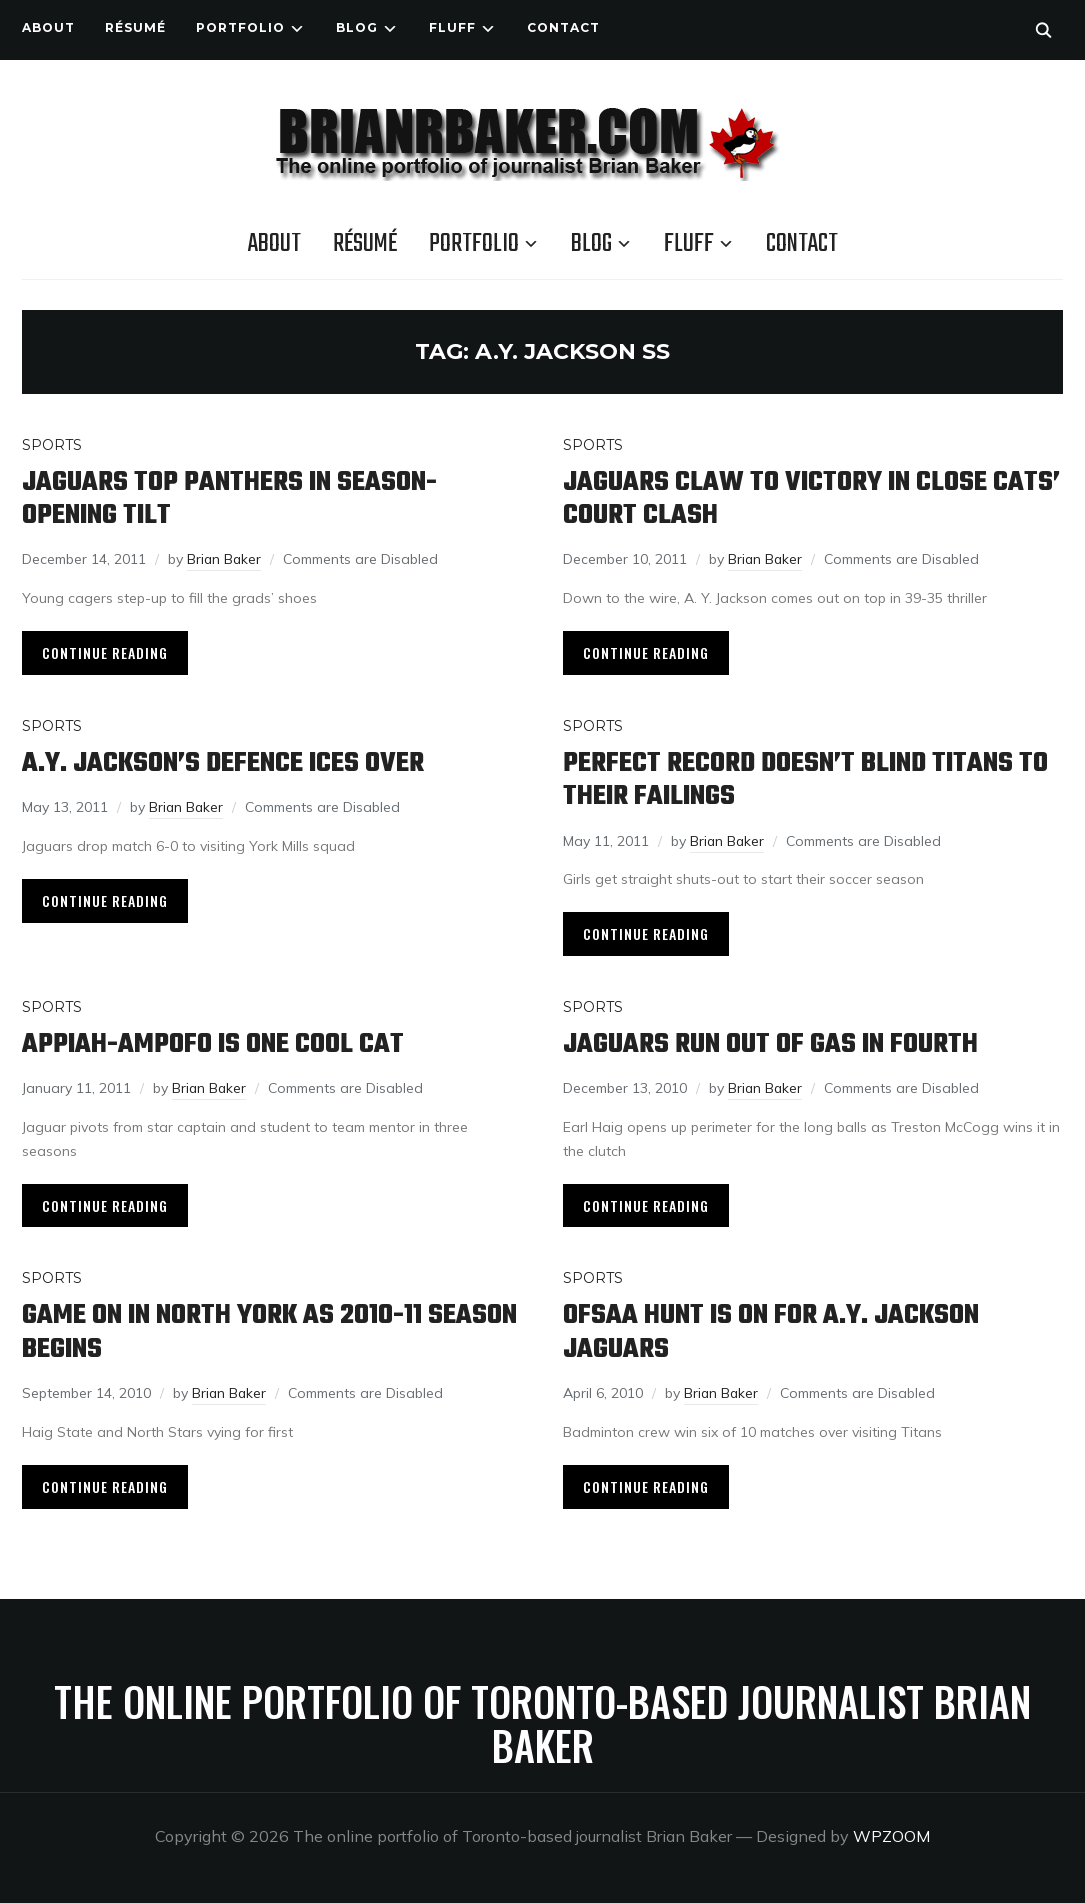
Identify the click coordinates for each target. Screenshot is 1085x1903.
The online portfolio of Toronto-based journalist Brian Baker (542, 1715)
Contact (563, 27)
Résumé (135, 27)
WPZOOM (891, 1828)
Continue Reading (105, 650)
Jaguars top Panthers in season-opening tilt (231, 499)
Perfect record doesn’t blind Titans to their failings (807, 778)
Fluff (452, 27)
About (48, 27)
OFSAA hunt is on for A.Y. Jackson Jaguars (774, 1327)
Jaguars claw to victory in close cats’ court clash (812, 499)
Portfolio (240, 27)
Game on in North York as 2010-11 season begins (225, 1327)
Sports (52, 445)
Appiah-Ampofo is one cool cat (214, 1040)
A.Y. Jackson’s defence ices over (225, 761)
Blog (357, 27)
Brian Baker (225, 558)
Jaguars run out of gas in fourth (772, 1040)
